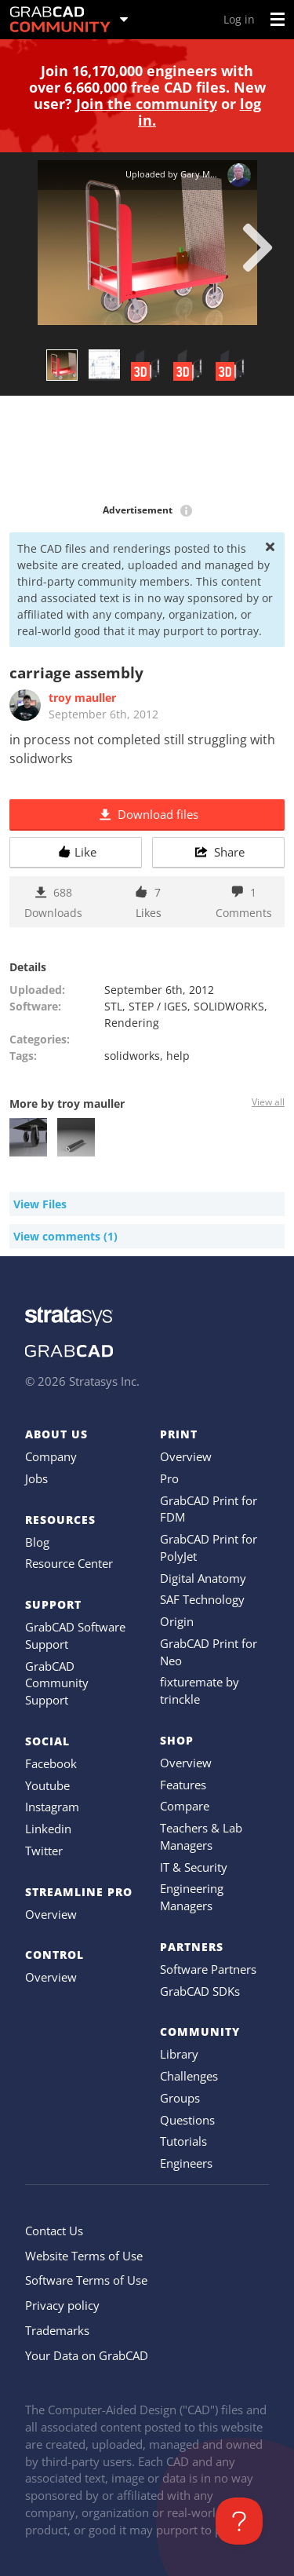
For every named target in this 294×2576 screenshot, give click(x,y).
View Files (40, 1204)
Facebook (51, 1763)
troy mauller (82, 697)
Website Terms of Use (84, 2256)
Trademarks (57, 2330)
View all (268, 1102)
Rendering (131, 1022)
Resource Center (69, 1563)
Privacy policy (62, 2305)
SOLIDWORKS (229, 1006)
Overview (51, 1914)
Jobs (36, 1478)
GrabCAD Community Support (57, 1683)
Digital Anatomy (203, 1578)
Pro (169, 1478)
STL (113, 1006)
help (178, 1055)
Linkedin (48, 1828)
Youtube (47, 1785)
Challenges (189, 2076)
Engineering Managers (191, 1896)
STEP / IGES (158, 1006)
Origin (177, 1621)
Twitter (44, 1850)
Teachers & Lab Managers (201, 1836)
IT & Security (193, 1867)
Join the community (146, 103)
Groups (180, 2098)
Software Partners (208, 1969)
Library (179, 2054)
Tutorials (183, 2141)
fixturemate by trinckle (199, 1690)
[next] (257, 247)
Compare (184, 1806)
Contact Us (54, 2230)
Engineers (186, 2163)
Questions (187, 2120)
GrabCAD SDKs (200, 1991)
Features (183, 1784)
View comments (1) (65, 1236)
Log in (239, 19)
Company (51, 1456)
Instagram (52, 1806)
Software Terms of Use (86, 2280)
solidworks (132, 1055)
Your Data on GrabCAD (86, 2355)
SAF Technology (202, 1599)
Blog (37, 1542)
